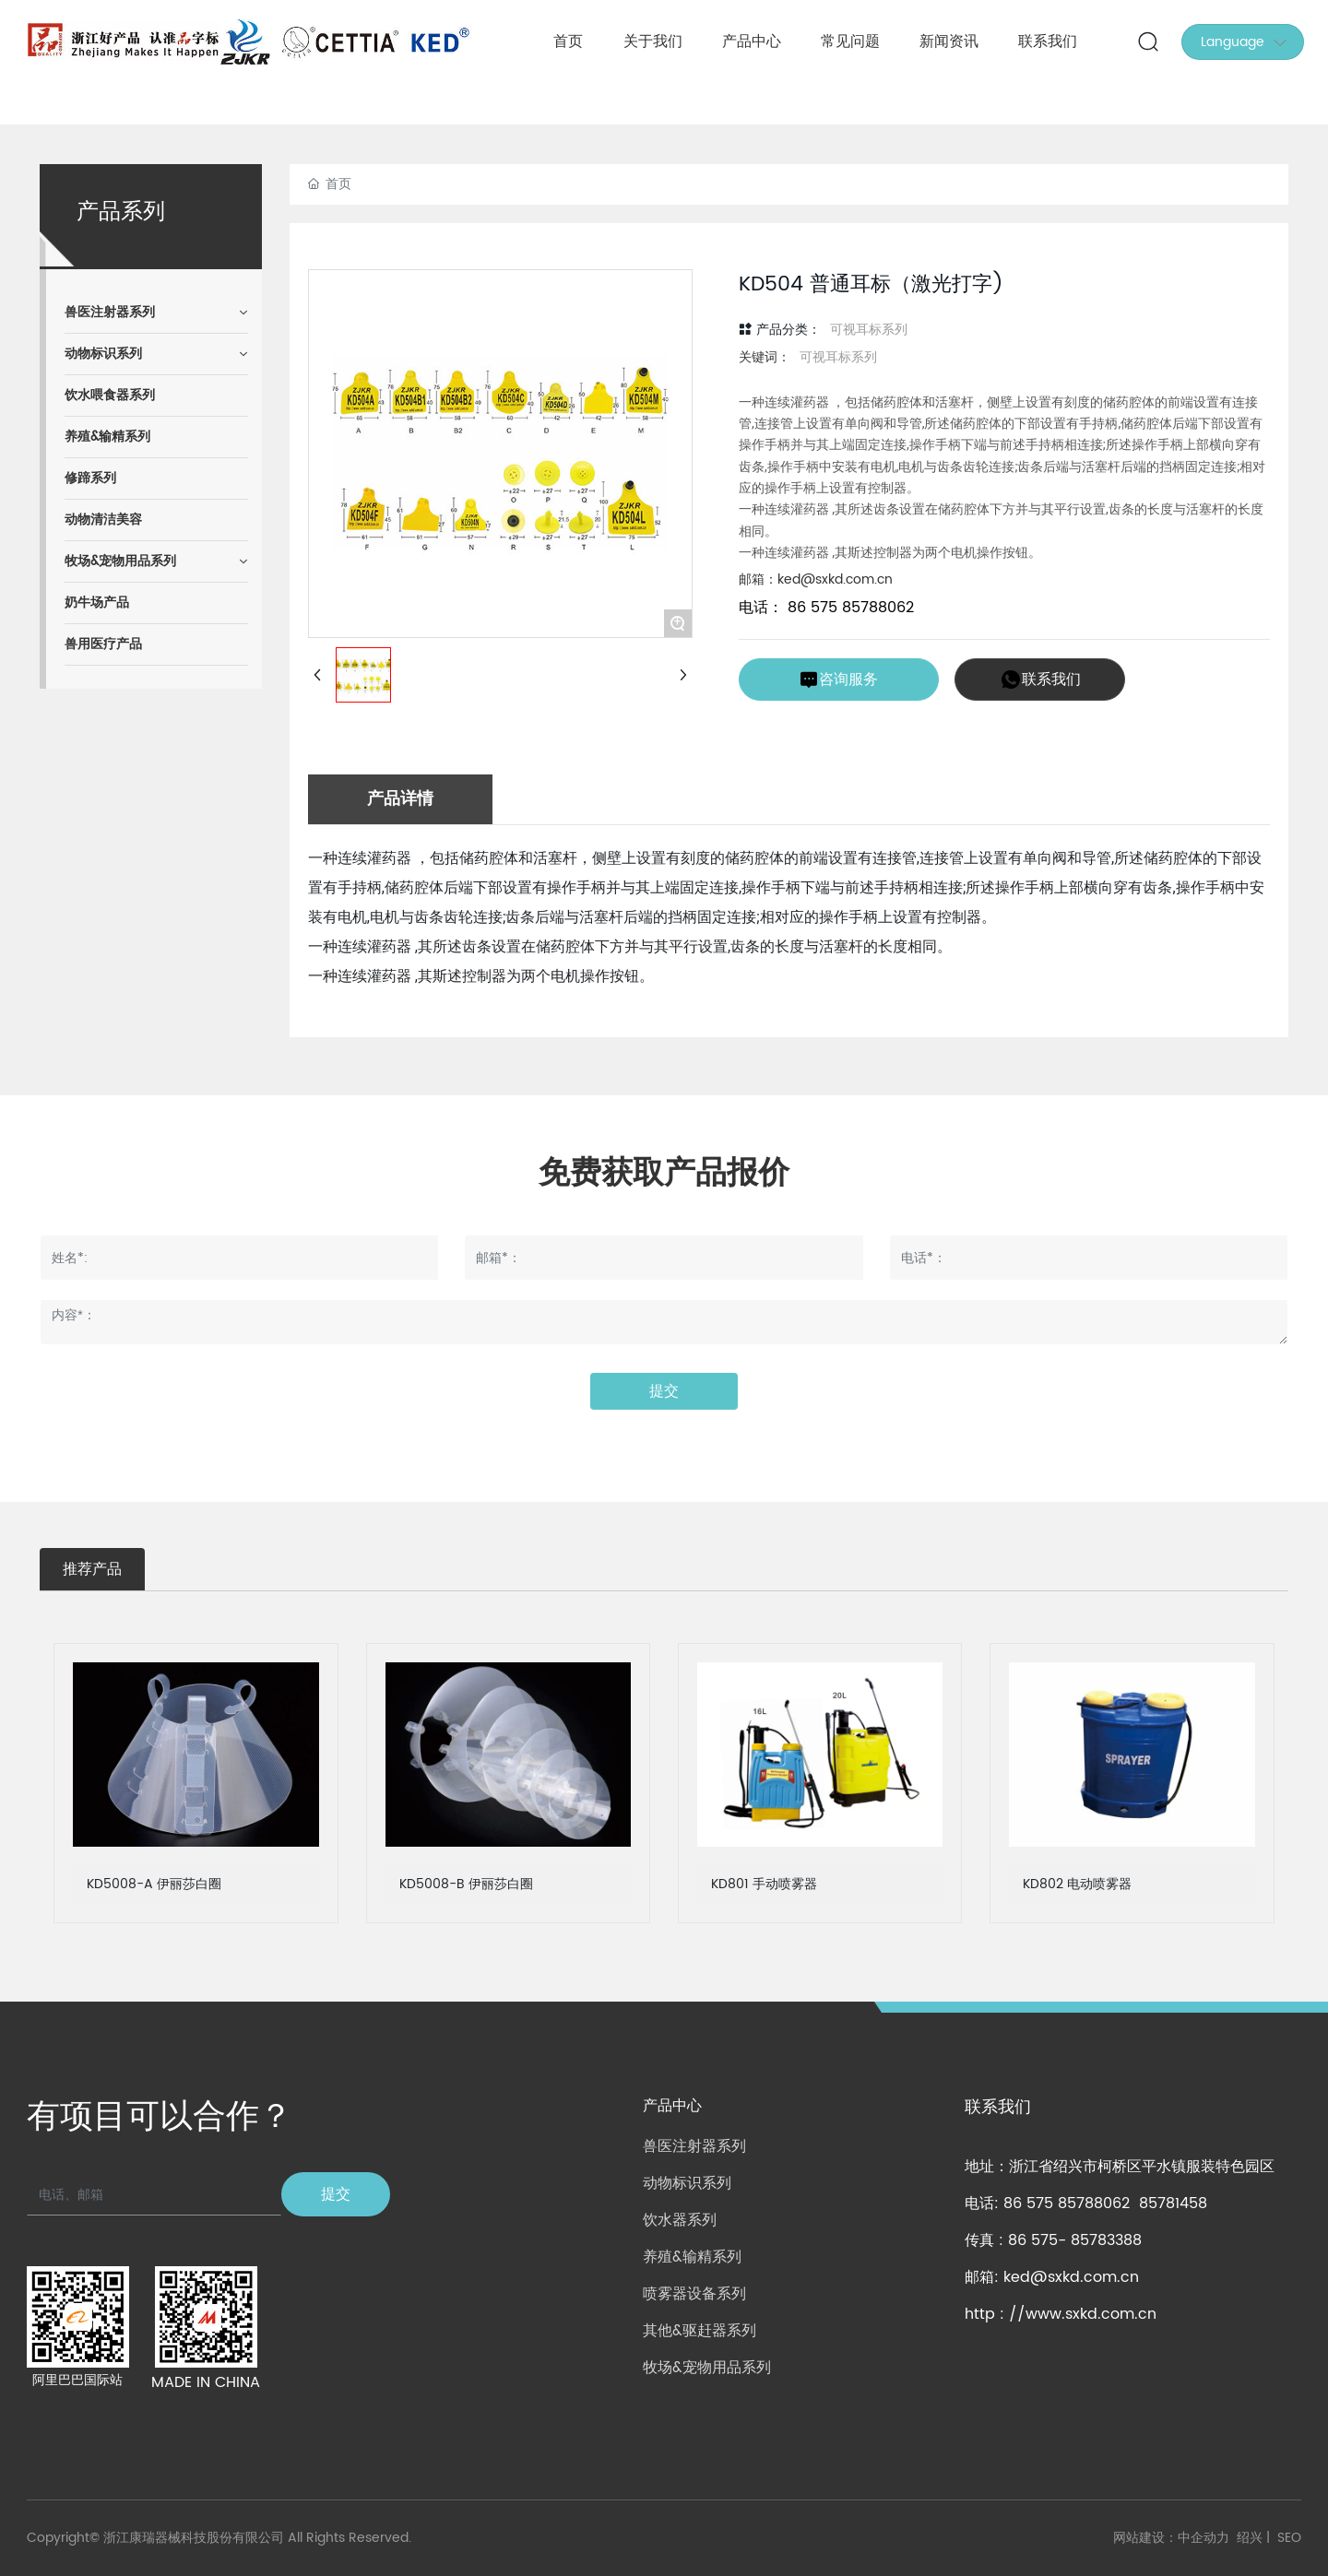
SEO (1289, 2537)
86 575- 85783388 (1075, 2240)
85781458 (1173, 2204)
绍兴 (1250, 2537)
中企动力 (1203, 2537)
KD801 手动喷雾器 (764, 1884)
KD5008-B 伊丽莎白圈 (466, 1884)
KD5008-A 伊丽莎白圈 (154, 1884)
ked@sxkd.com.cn (1071, 2277)
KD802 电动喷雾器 (1077, 1884)
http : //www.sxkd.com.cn (1060, 2314)
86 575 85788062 (848, 608)
